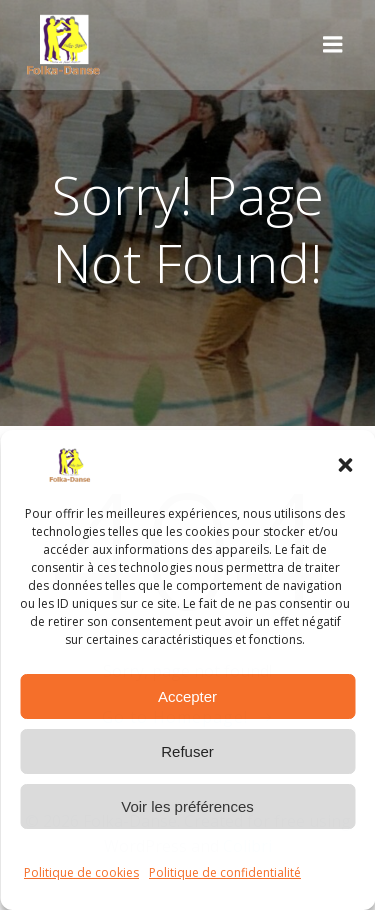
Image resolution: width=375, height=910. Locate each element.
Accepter (187, 696)
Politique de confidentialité (225, 872)
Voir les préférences (187, 806)
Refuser (187, 751)
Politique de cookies (81, 872)
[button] (345, 465)
